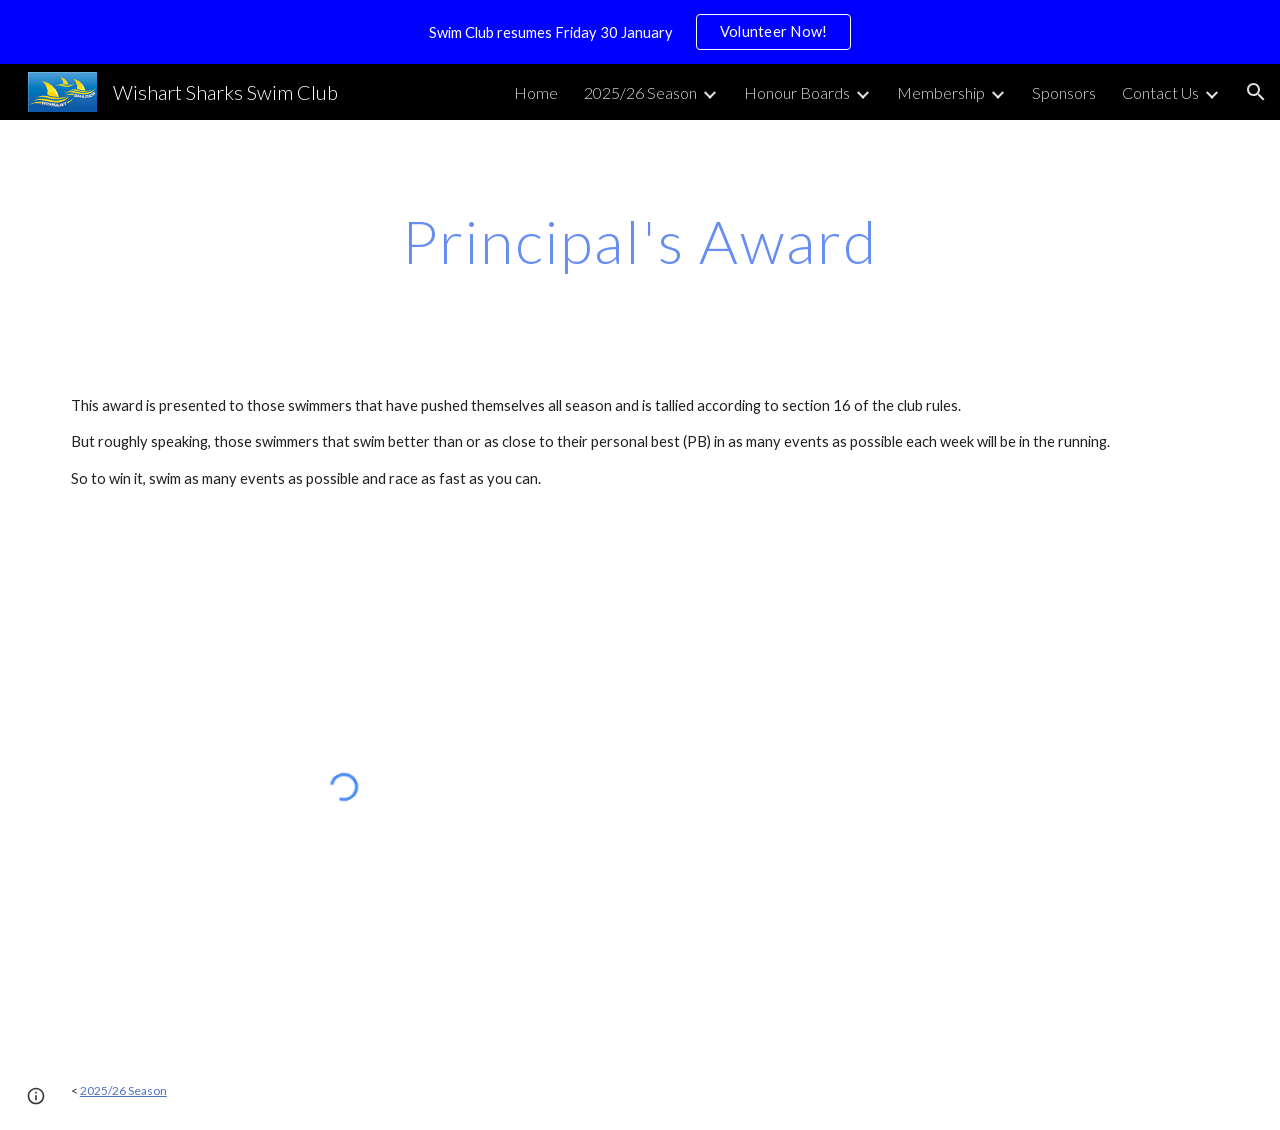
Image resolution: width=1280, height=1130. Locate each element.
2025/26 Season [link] (640, 92)
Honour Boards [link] (797, 92)
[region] (640, 32)
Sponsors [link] (1064, 92)
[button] (1256, 92)
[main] (640, 241)
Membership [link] (941, 92)
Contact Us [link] (1160, 92)
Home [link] (536, 92)
